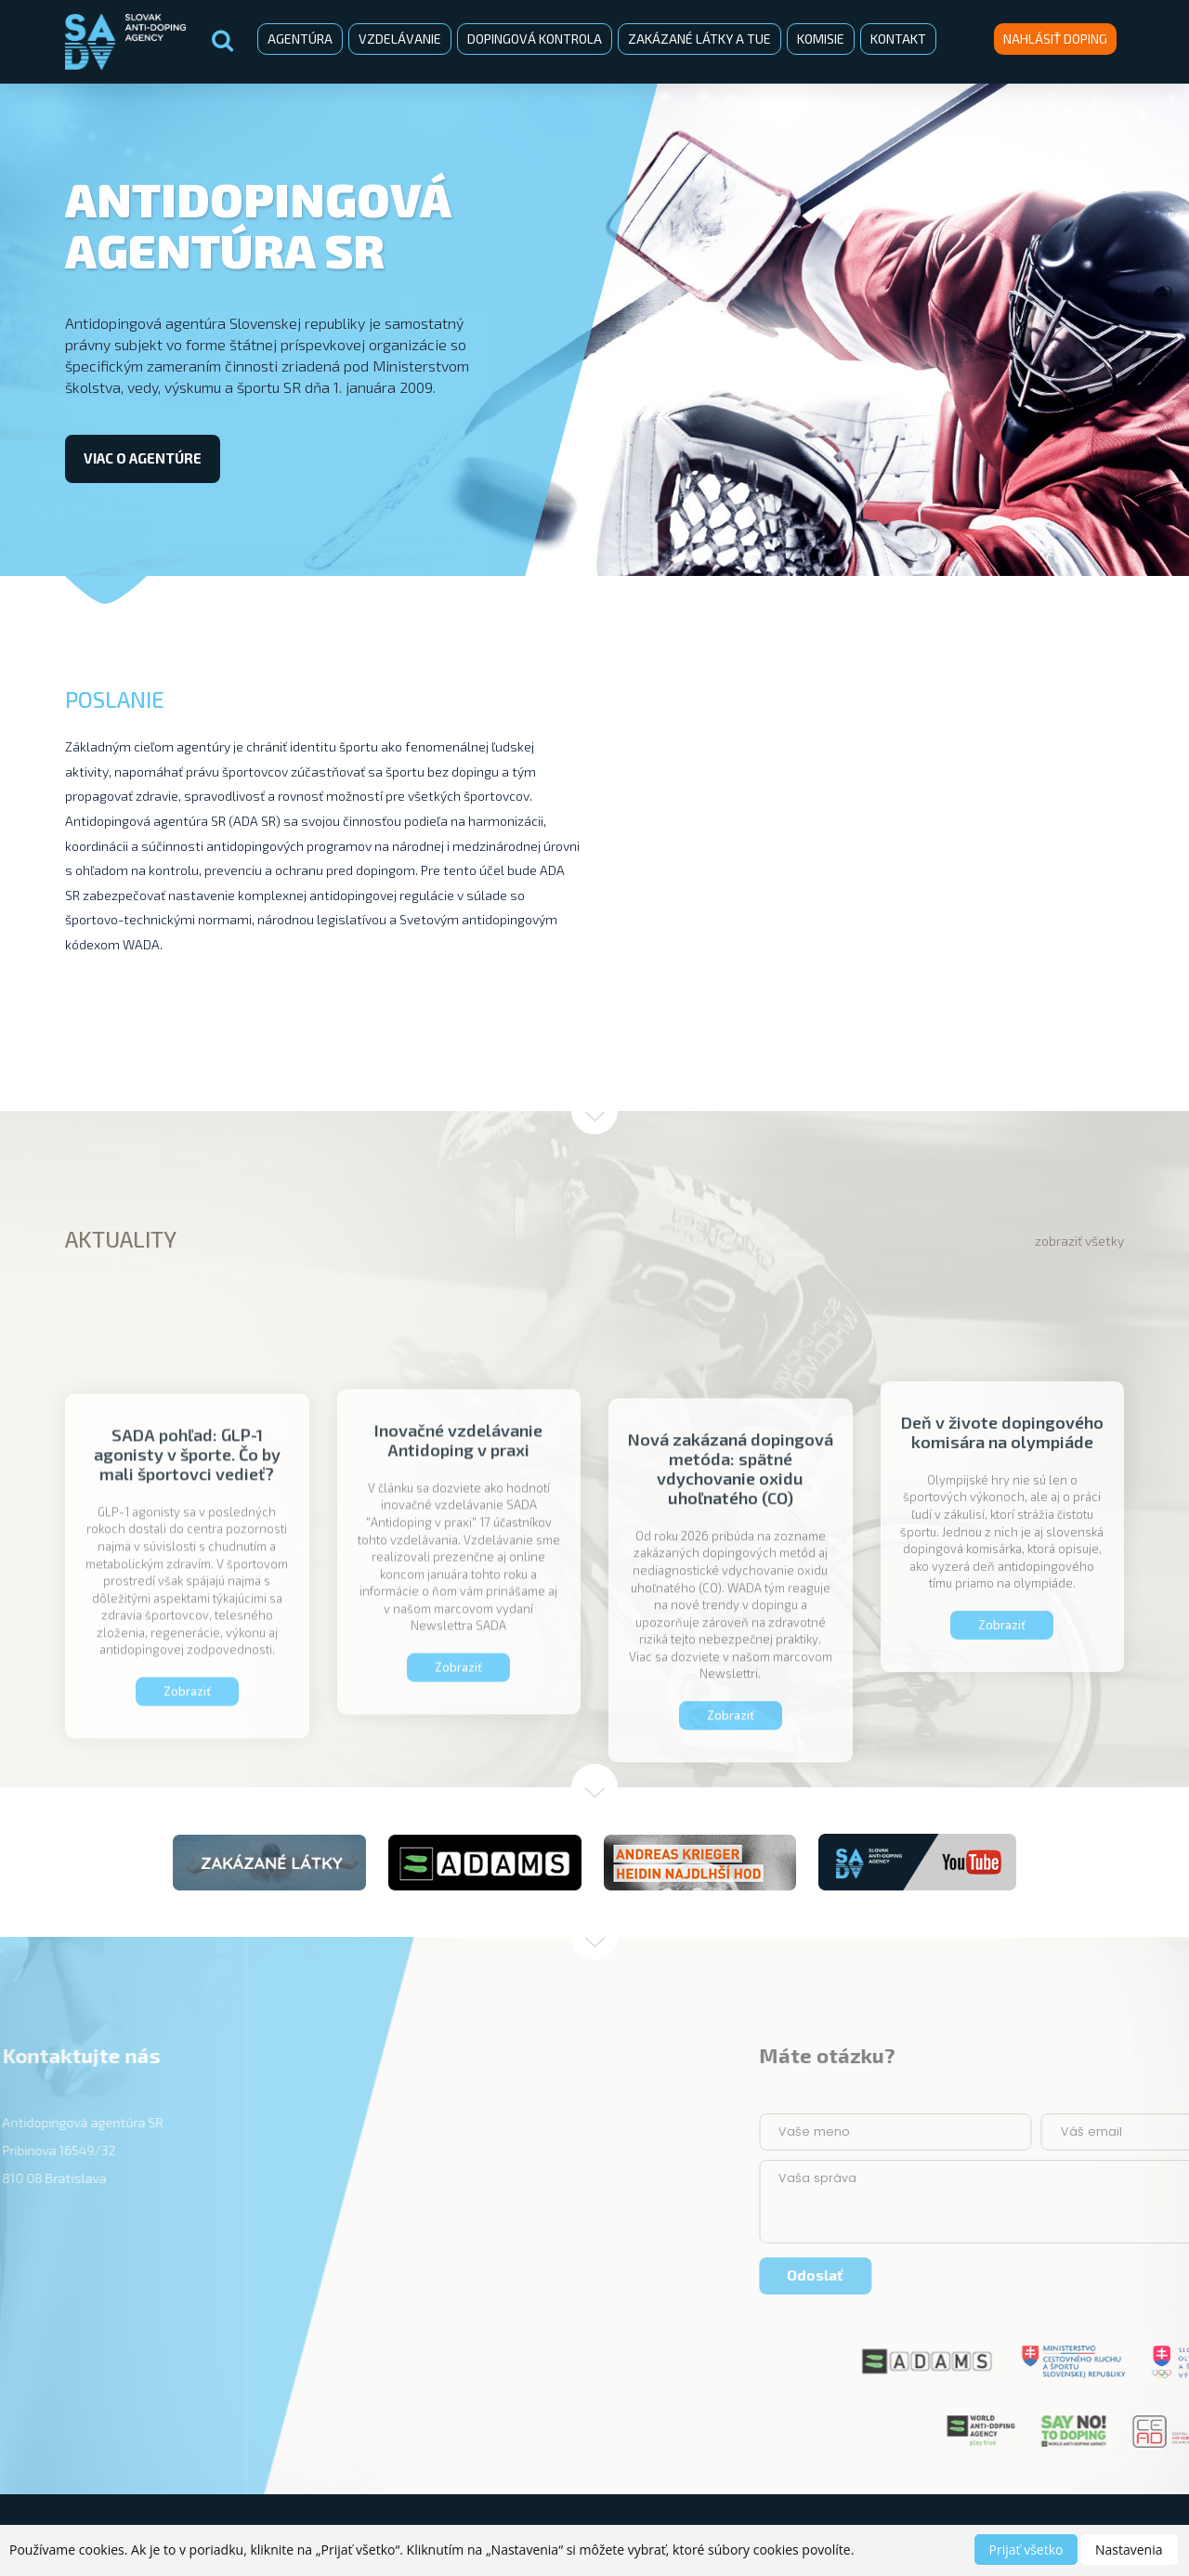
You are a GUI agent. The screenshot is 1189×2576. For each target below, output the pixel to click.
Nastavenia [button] (1129, 2549)
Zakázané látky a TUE (699, 38)
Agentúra (300, 38)
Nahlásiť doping (1055, 38)
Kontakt (898, 38)
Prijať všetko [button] (1026, 2549)
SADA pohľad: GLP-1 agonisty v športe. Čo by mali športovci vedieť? (187, 1601)
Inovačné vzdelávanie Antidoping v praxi (458, 1580)
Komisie (820, 38)
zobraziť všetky (1079, 1241)
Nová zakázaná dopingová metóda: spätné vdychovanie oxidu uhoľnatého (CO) (730, 1623)
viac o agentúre (143, 458)
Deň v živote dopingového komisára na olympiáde (1002, 1558)
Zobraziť (1002, 1751)
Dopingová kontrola (534, 38)
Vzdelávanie (400, 38)
